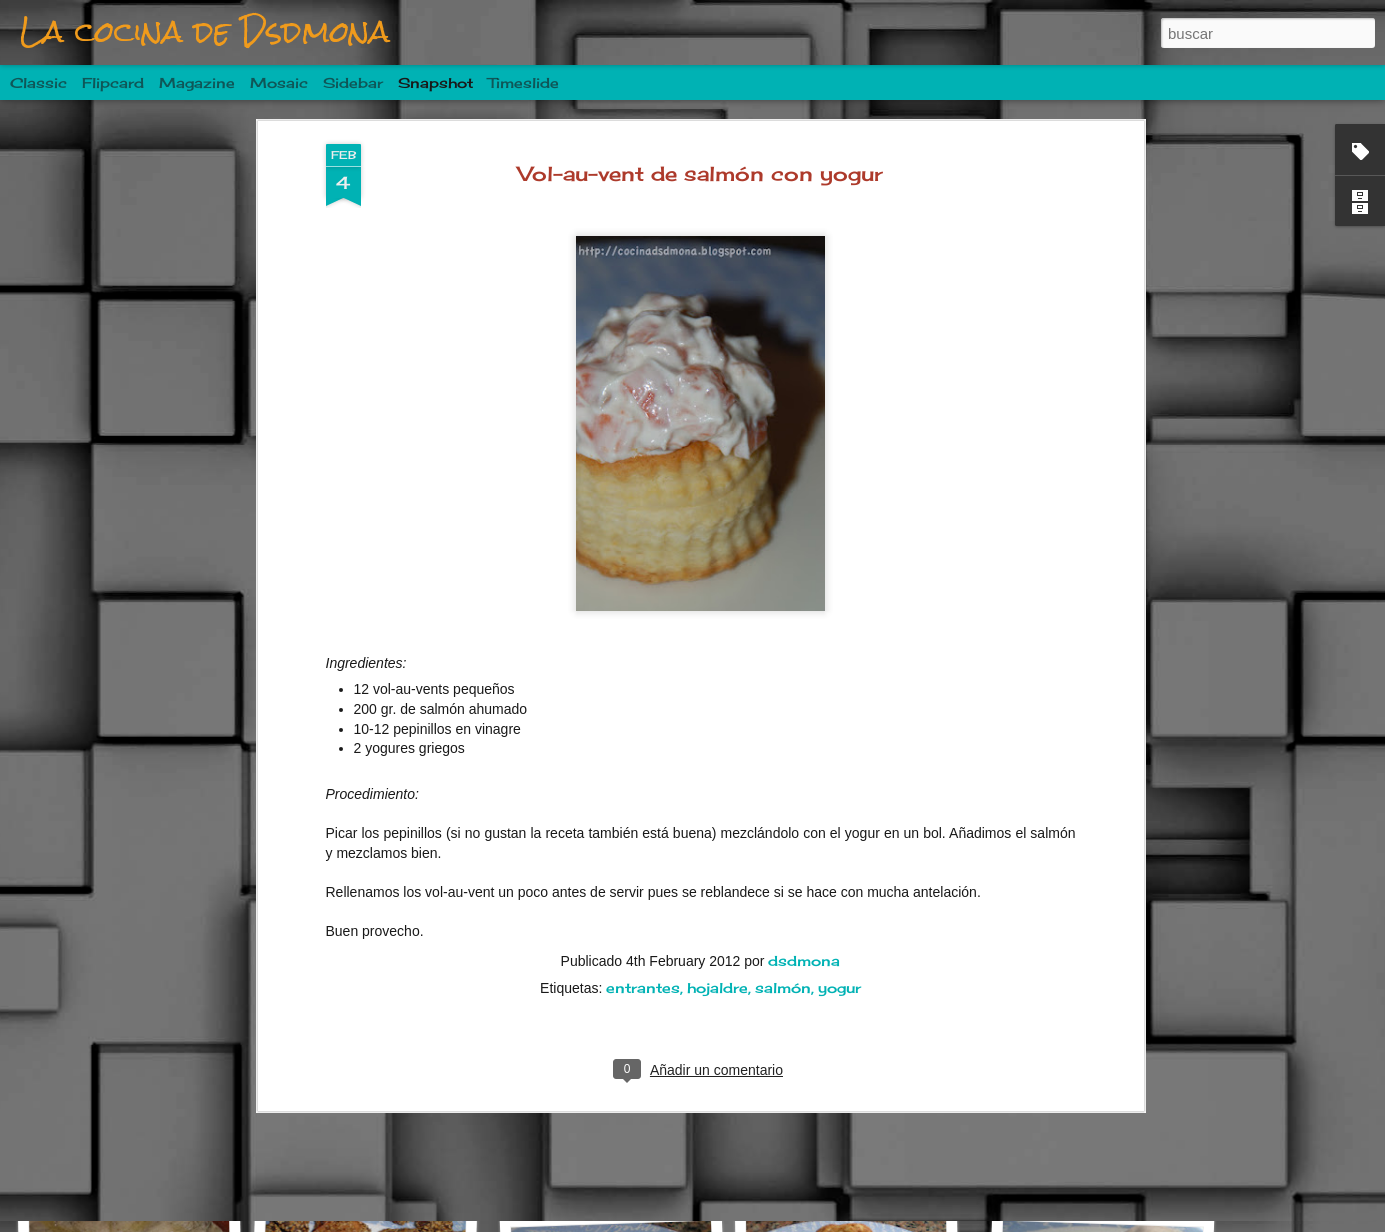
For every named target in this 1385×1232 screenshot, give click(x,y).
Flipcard (113, 82)
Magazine (197, 82)
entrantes (643, 844)
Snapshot (435, 82)
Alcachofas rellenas (1105, 1172)
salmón (783, 844)
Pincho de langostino (623, 1160)
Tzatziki (377, 1171)
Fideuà (128, 1162)
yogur (839, 844)
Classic (38, 82)
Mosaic (279, 82)
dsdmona (804, 817)
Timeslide (523, 82)
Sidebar (353, 82)
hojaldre (717, 844)
